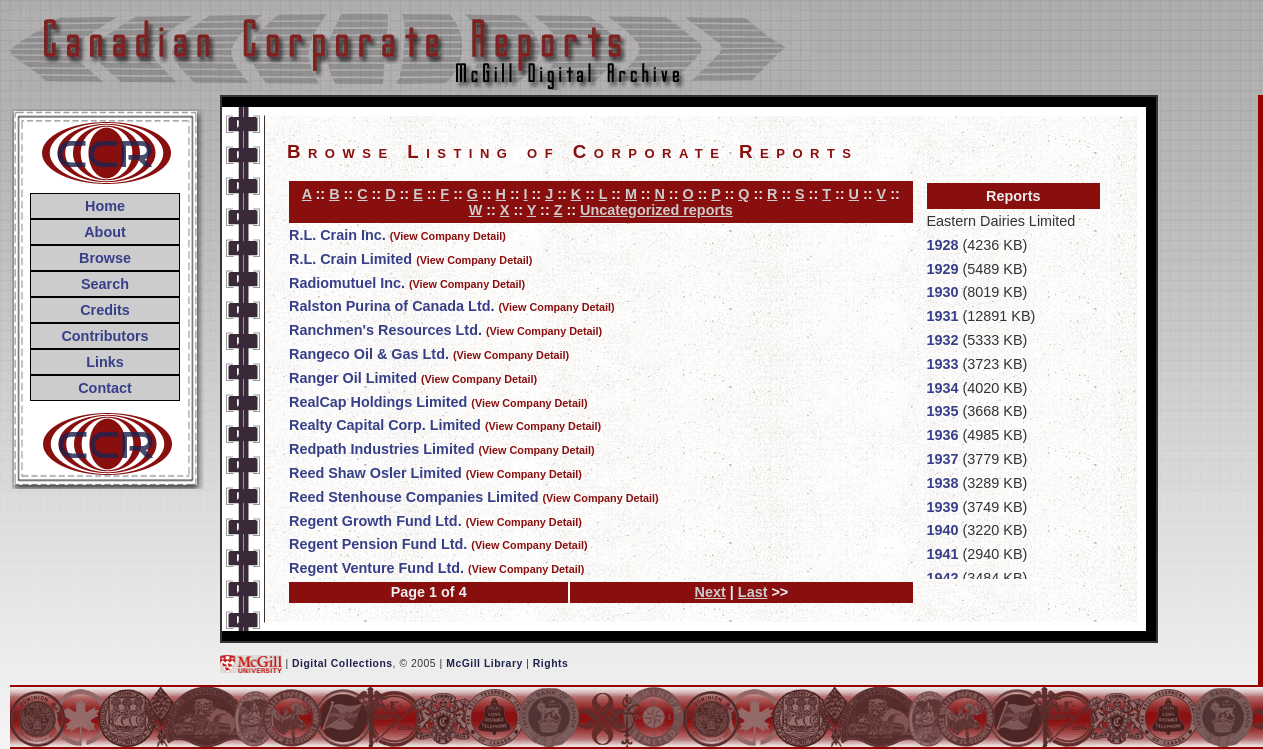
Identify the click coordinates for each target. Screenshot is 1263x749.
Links (105, 362)
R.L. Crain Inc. (337, 235)
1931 (943, 316)
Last (753, 592)
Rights (550, 663)
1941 (943, 554)
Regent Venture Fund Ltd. (376, 568)
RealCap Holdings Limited (378, 402)
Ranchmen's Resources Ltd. (385, 330)
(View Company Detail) (448, 236)
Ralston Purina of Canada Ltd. (391, 306)
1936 (943, 435)
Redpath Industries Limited (382, 449)
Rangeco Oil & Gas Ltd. (369, 354)
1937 (943, 459)
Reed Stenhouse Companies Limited (413, 497)
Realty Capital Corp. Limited (385, 425)
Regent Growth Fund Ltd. (375, 521)
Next (710, 592)
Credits (105, 310)
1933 (943, 364)
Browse (105, 258)
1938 (943, 483)
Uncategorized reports (656, 210)
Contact (105, 388)
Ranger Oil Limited (353, 378)
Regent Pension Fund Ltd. (378, 544)
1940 (943, 530)
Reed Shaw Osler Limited (375, 473)
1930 (943, 292)
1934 (943, 388)
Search (105, 284)
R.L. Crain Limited (350, 259)
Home (105, 206)
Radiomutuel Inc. (347, 283)
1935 (943, 411)
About (105, 232)
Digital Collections (342, 663)
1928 (943, 245)
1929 (943, 269)
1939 (943, 507)
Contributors (104, 336)
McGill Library (484, 663)
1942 (943, 578)
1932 (943, 340)
